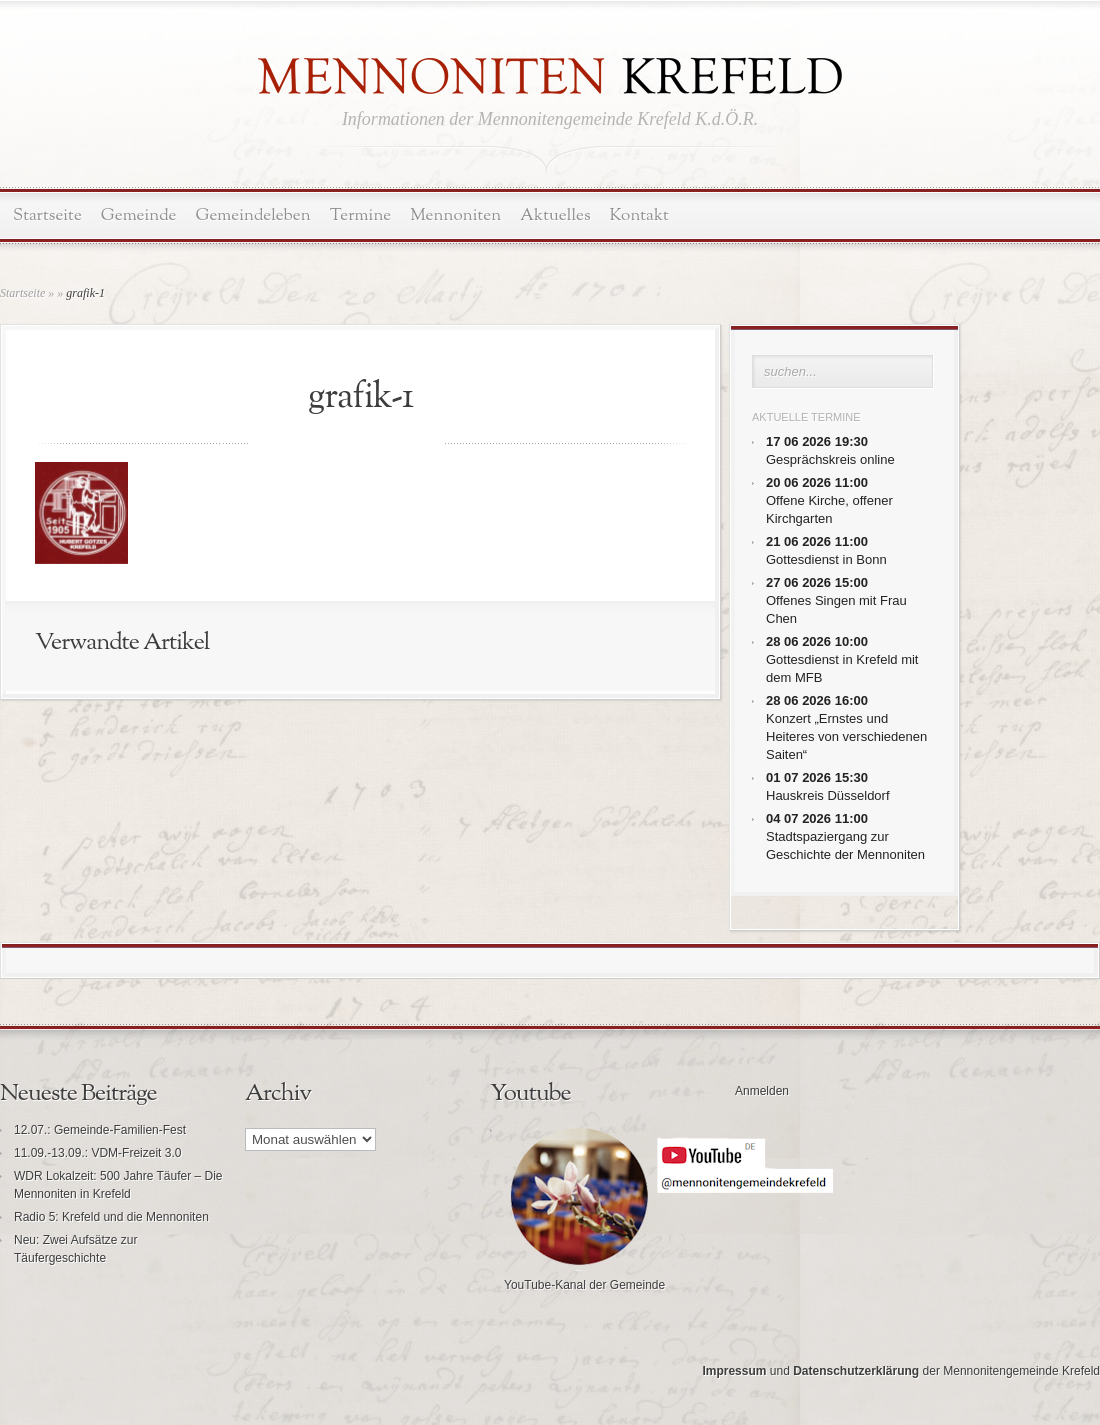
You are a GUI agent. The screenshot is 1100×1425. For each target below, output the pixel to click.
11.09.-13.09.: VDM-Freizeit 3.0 (97, 1153)
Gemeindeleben (253, 215)
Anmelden (762, 1091)
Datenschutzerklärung (856, 1371)
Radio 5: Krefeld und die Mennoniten (111, 1217)
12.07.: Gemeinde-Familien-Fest (100, 1130)
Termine (360, 215)
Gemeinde (139, 215)
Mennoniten (455, 215)
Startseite (47, 215)
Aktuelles (555, 215)
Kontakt (639, 215)
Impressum (734, 1371)
